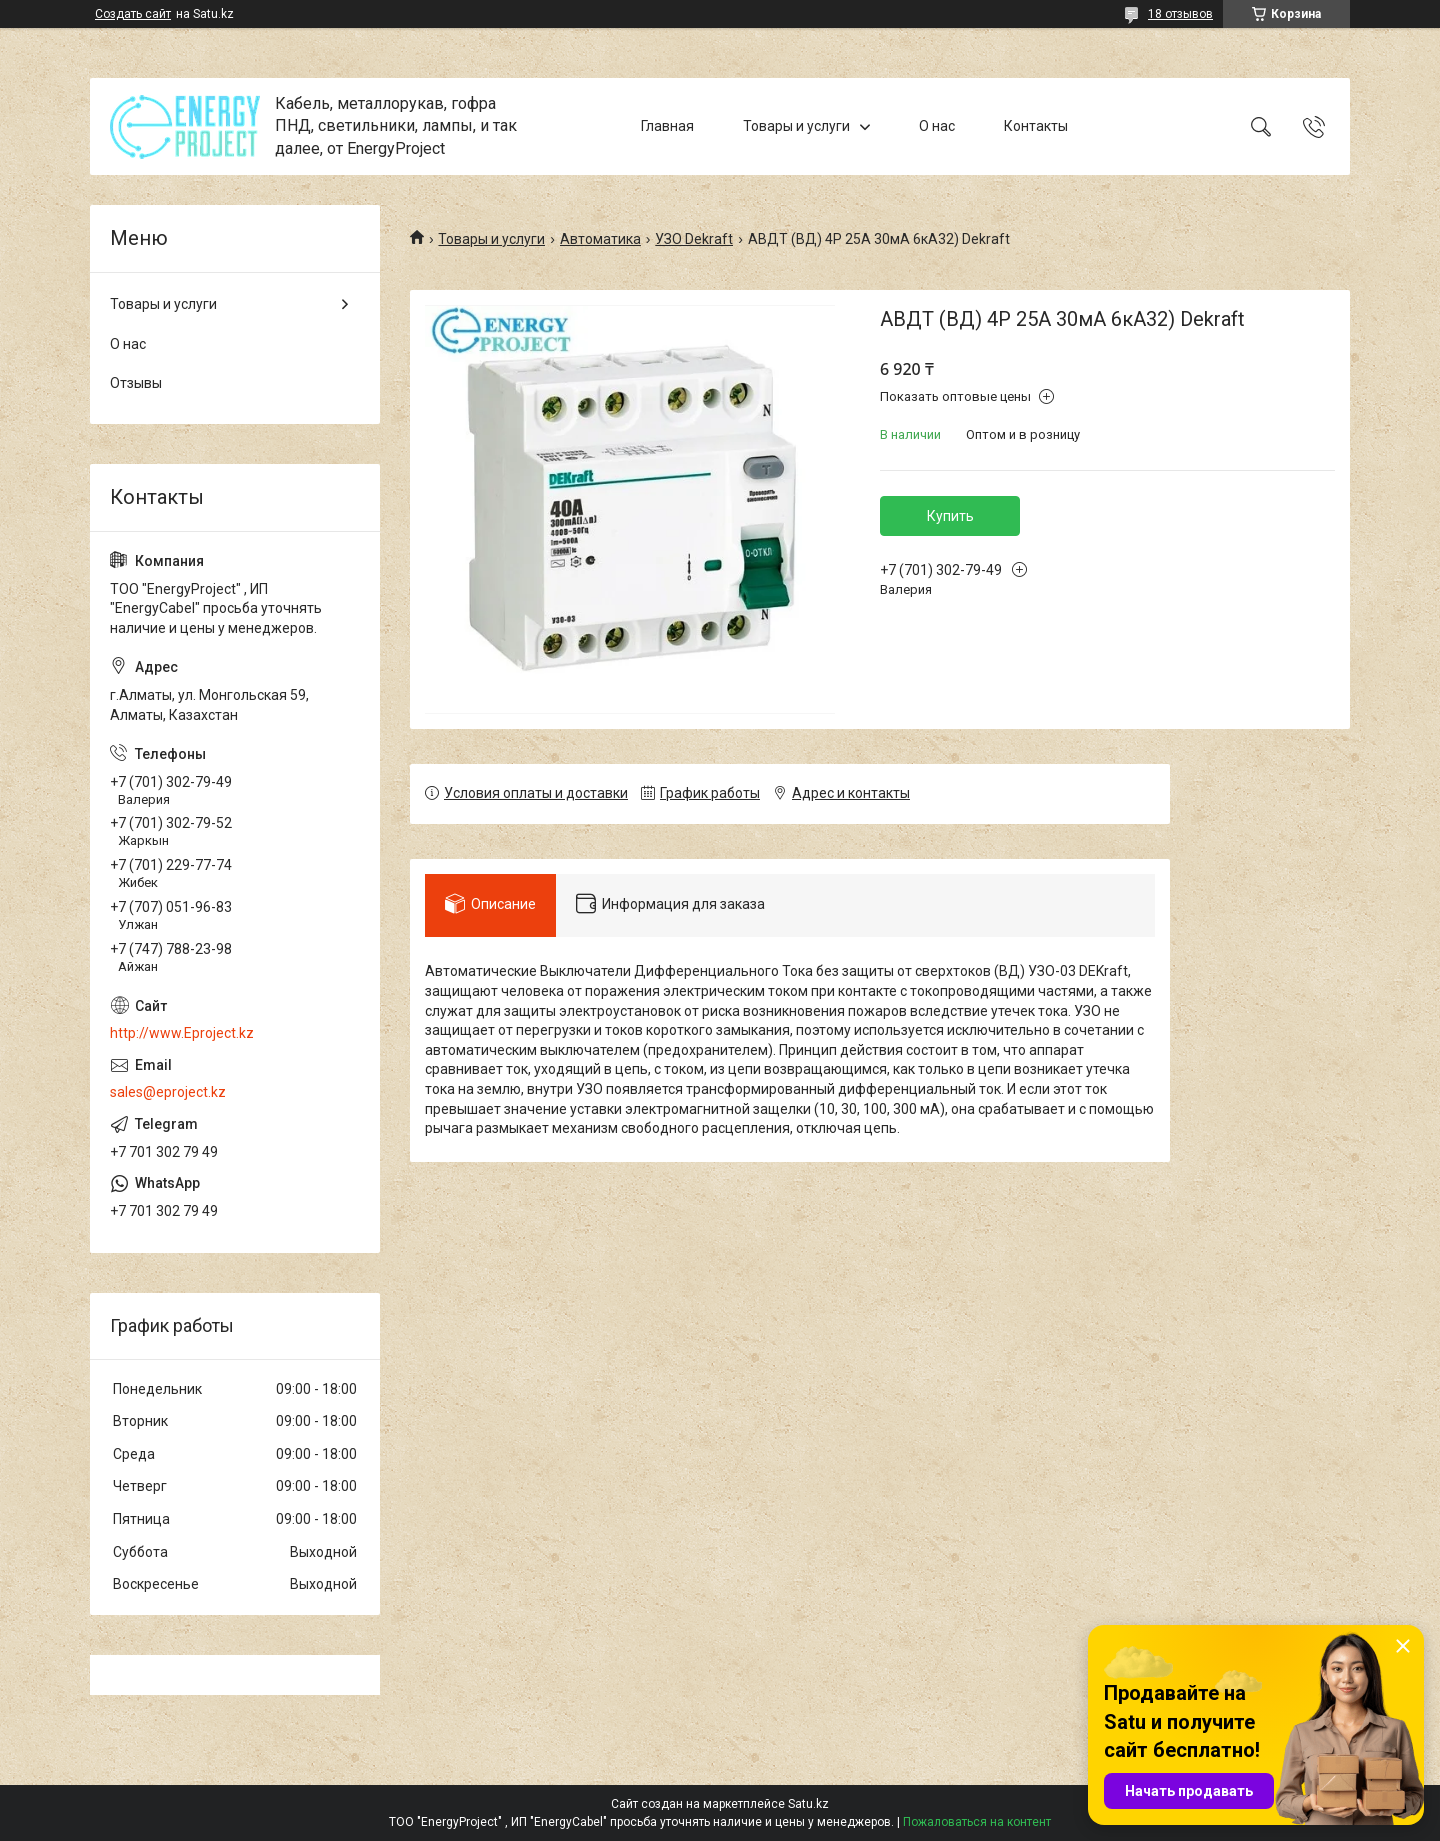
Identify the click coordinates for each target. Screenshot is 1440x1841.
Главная (667, 126)
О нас (937, 126)
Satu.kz (808, 1804)
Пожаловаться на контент (977, 1822)
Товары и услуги (796, 126)
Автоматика (600, 239)
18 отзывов (1180, 14)
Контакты (1036, 126)
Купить (950, 516)
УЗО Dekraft (694, 239)
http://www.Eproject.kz (182, 1033)
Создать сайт (133, 14)
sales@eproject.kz (168, 1092)
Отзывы (136, 383)
